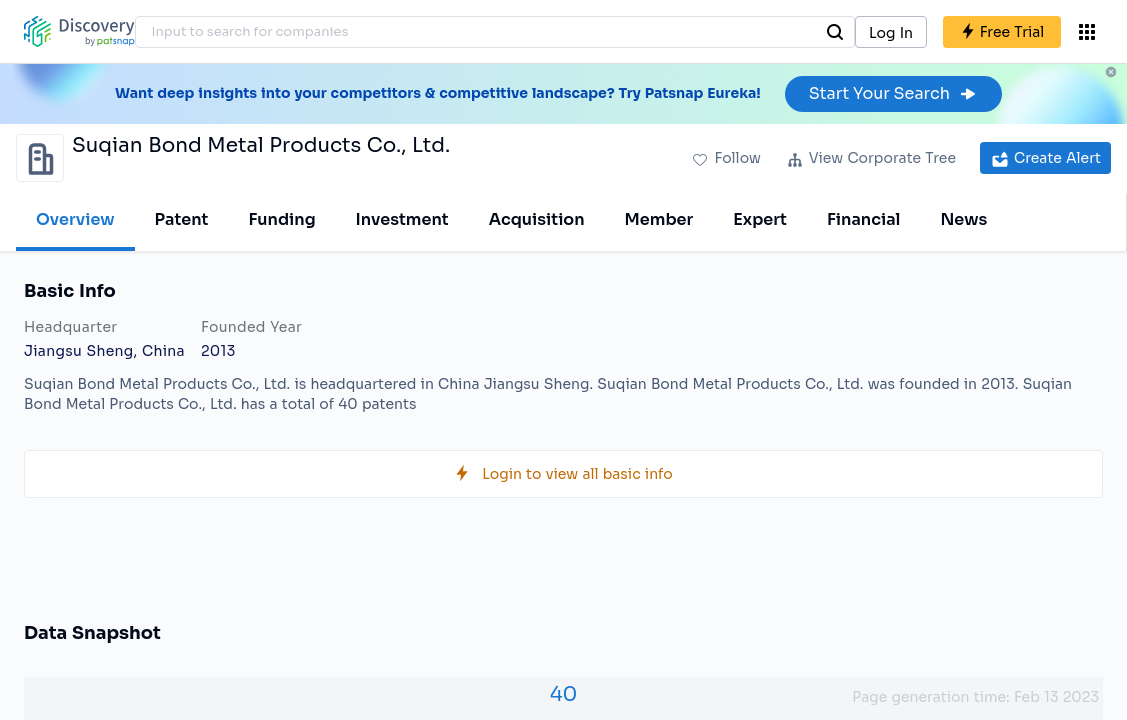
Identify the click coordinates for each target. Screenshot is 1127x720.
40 (564, 694)
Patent (182, 219)
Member (659, 219)
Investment (402, 219)
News (963, 219)
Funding (281, 219)
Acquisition (537, 219)
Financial (863, 219)
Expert (760, 219)
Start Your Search (893, 93)
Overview (75, 219)
